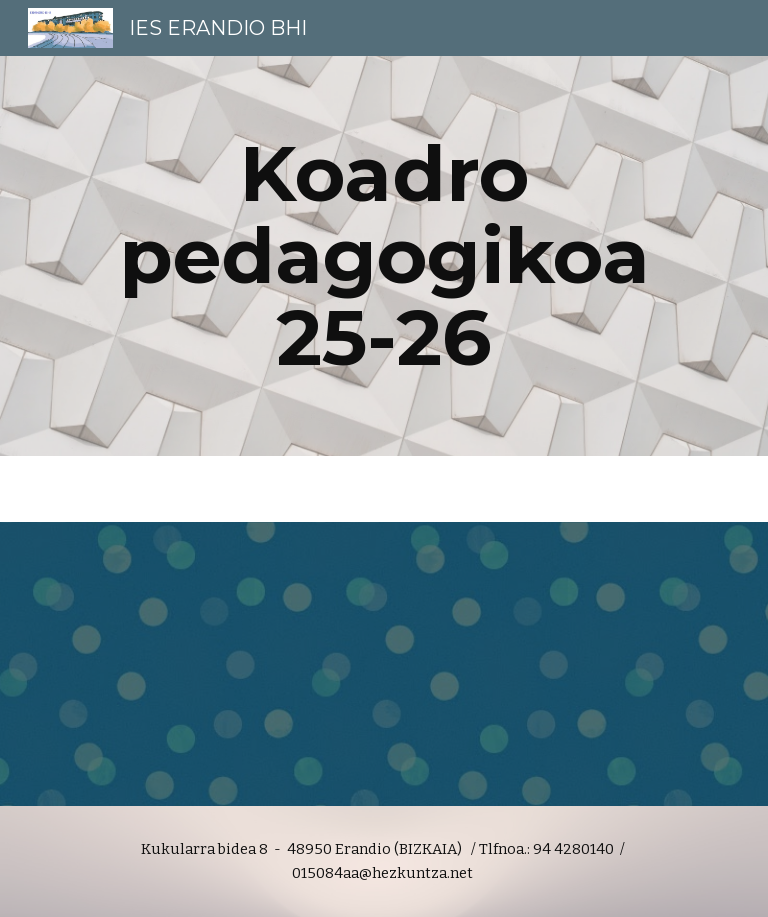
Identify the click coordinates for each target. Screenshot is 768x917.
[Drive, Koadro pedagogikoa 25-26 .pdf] (383, 664)
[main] (383, 256)
